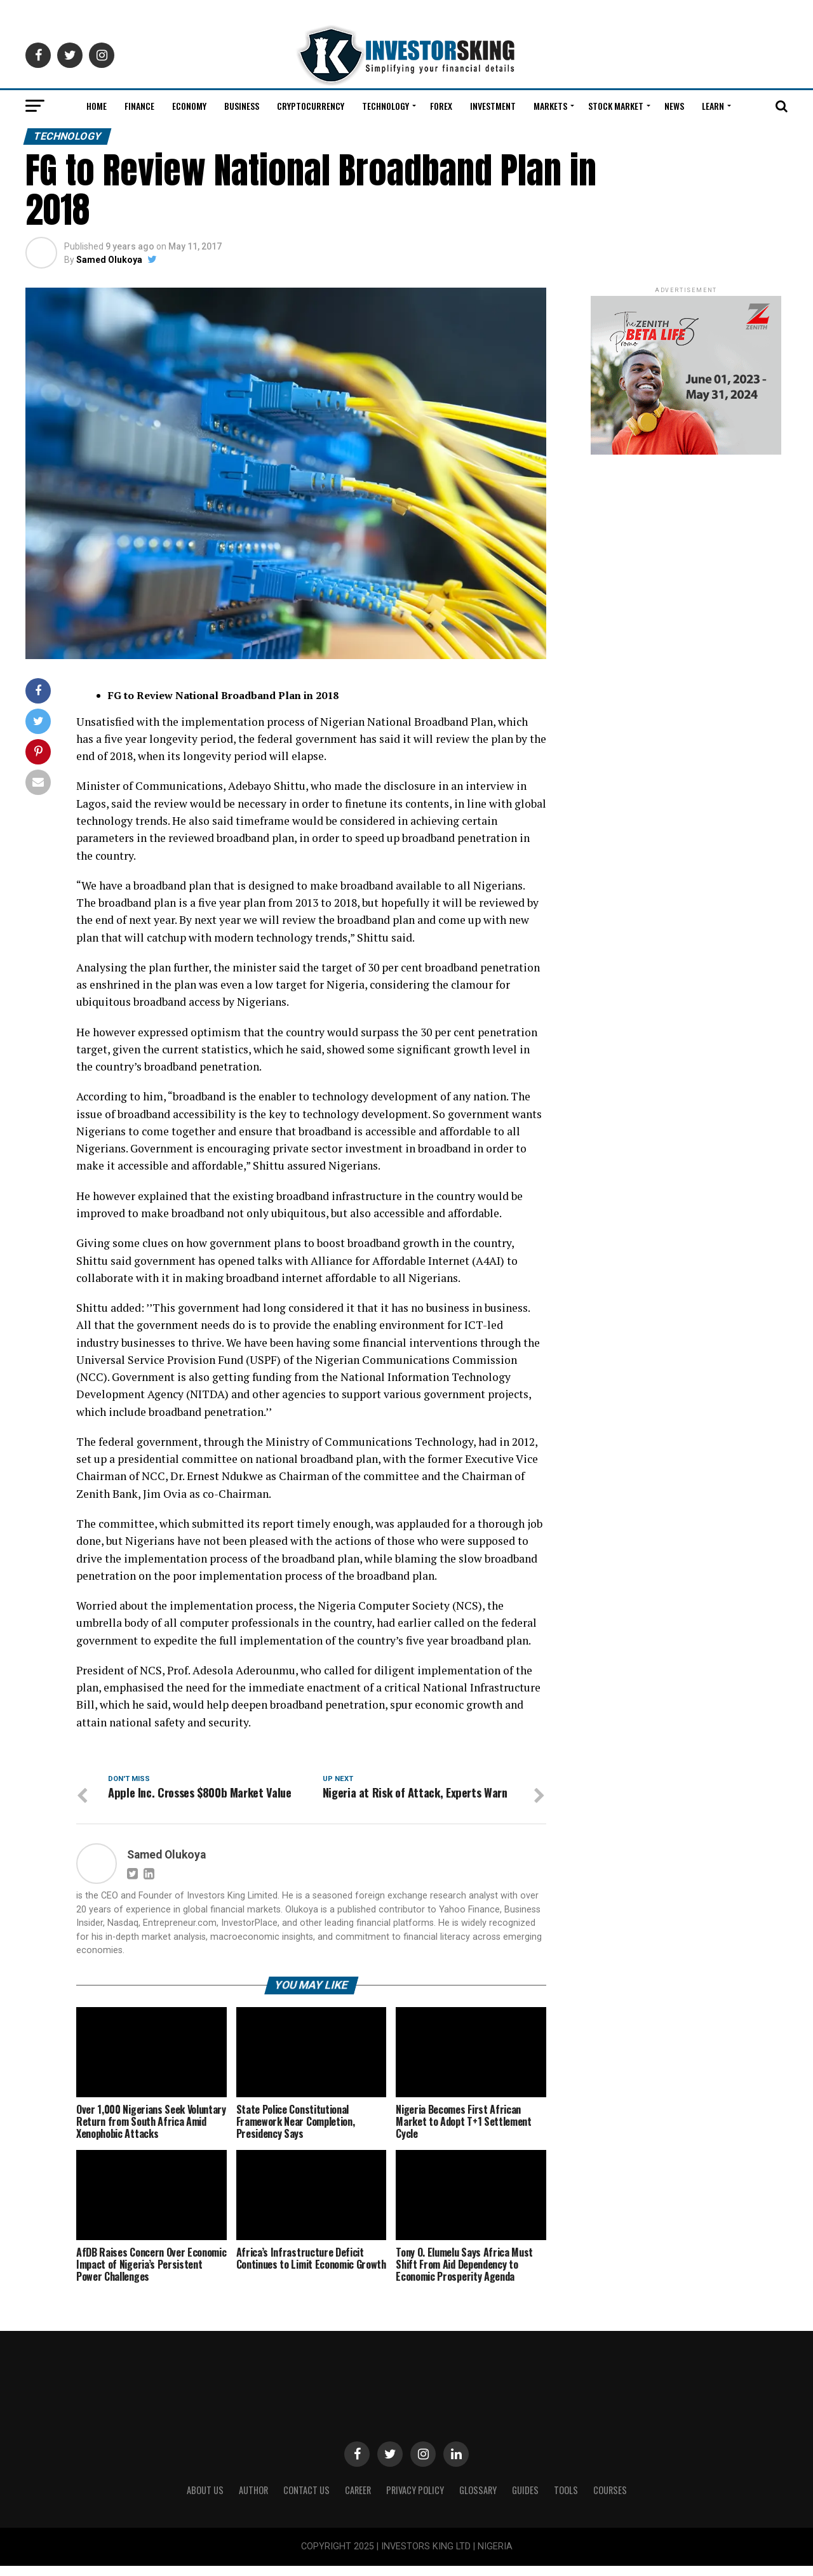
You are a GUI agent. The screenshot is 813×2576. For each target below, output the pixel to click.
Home (96, 105)
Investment (493, 105)
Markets (550, 105)
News (674, 105)
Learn (713, 105)
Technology (385, 105)
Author (253, 2500)
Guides (525, 2500)
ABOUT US (205, 2500)
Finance (139, 105)
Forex (441, 105)
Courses (610, 2500)
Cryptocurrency (310, 105)
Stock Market (615, 105)
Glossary (478, 2500)
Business (241, 105)
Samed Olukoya (109, 260)
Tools (566, 2500)
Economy (189, 105)
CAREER (358, 2500)
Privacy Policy (415, 2500)
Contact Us (306, 2500)
